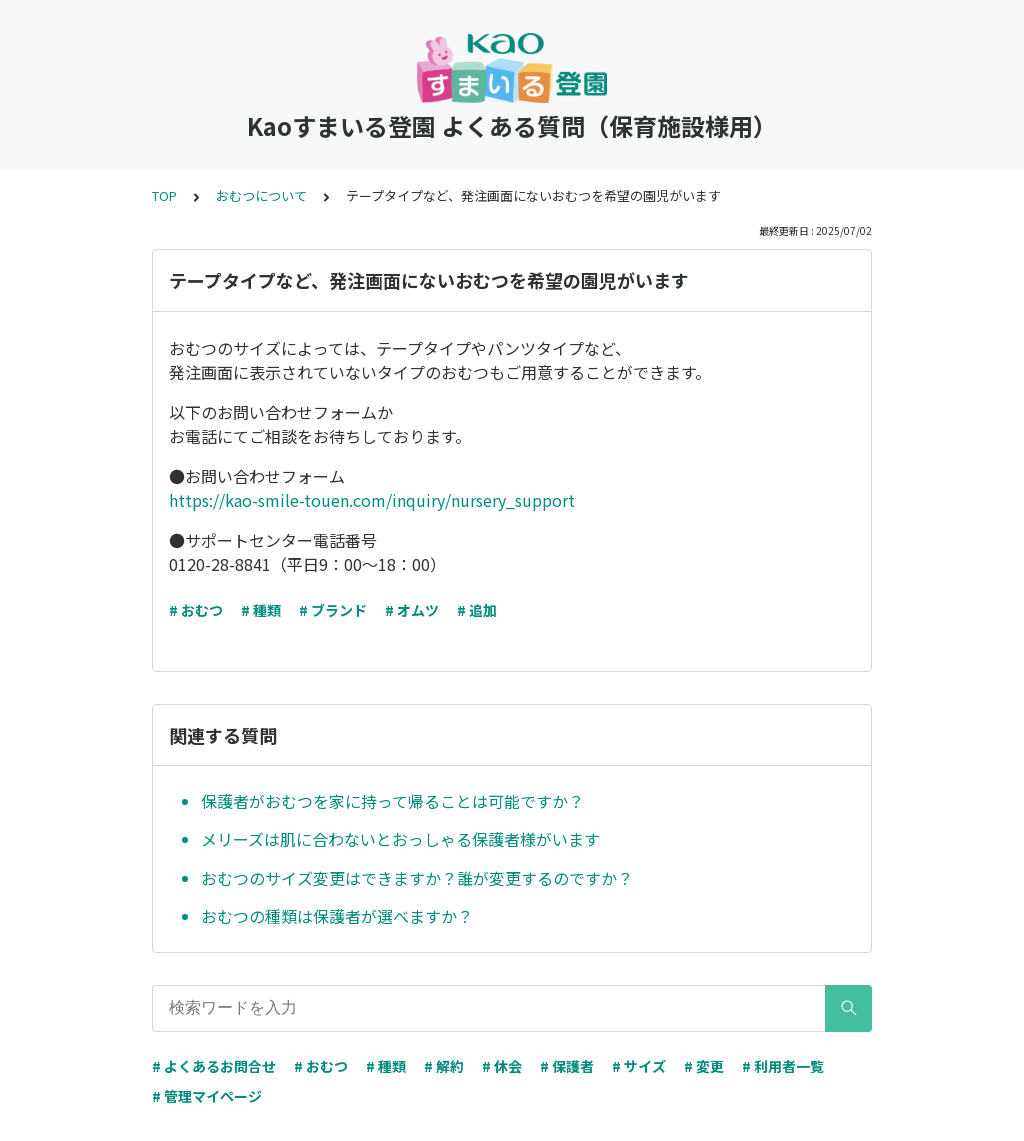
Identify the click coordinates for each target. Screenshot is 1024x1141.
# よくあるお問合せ (214, 1066)
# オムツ (412, 610)
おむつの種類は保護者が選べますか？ (337, 916)
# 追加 (477, 610)
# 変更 (704, 1066)
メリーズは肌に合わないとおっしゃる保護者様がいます (400, 839)
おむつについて (261, 195)
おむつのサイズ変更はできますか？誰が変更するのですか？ (417, 878)
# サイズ (639, 1066)
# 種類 (261, 610)
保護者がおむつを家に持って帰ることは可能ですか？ (392, 801)
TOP (164, 195)
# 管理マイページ (207, 1096)
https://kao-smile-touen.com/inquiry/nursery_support (372, 500)
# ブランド (333, 610)
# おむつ (196, 610)
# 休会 (502, 1066)
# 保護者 (567, 1066)
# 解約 (444, 1066)
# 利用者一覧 (783, 1066)
